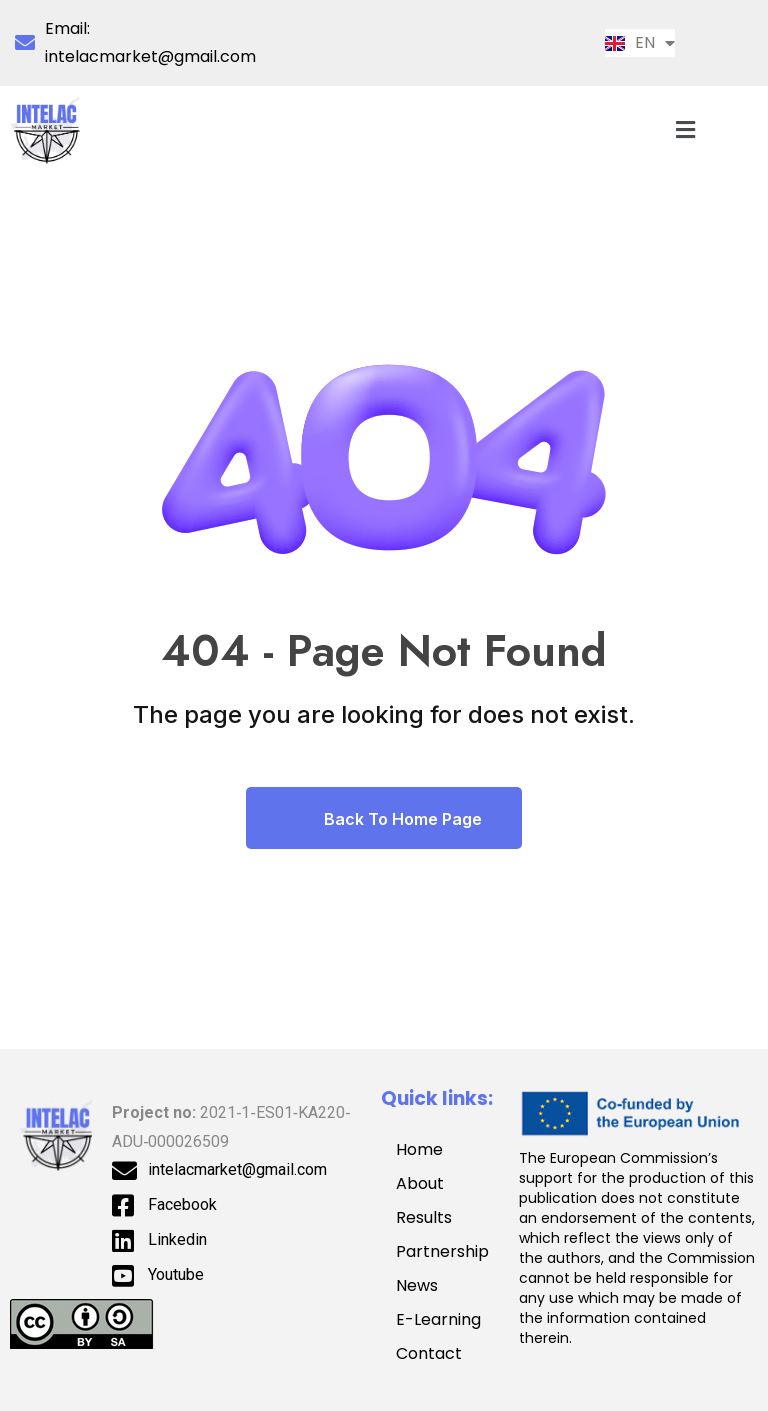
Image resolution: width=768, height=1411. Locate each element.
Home (419, 1149)
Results (424, 1217)
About (420, 1183)
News (417, 1285)
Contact (429, 1353)
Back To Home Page (384, 818)
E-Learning (438, 1319)
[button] (686, 130)
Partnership (448, 1251)
